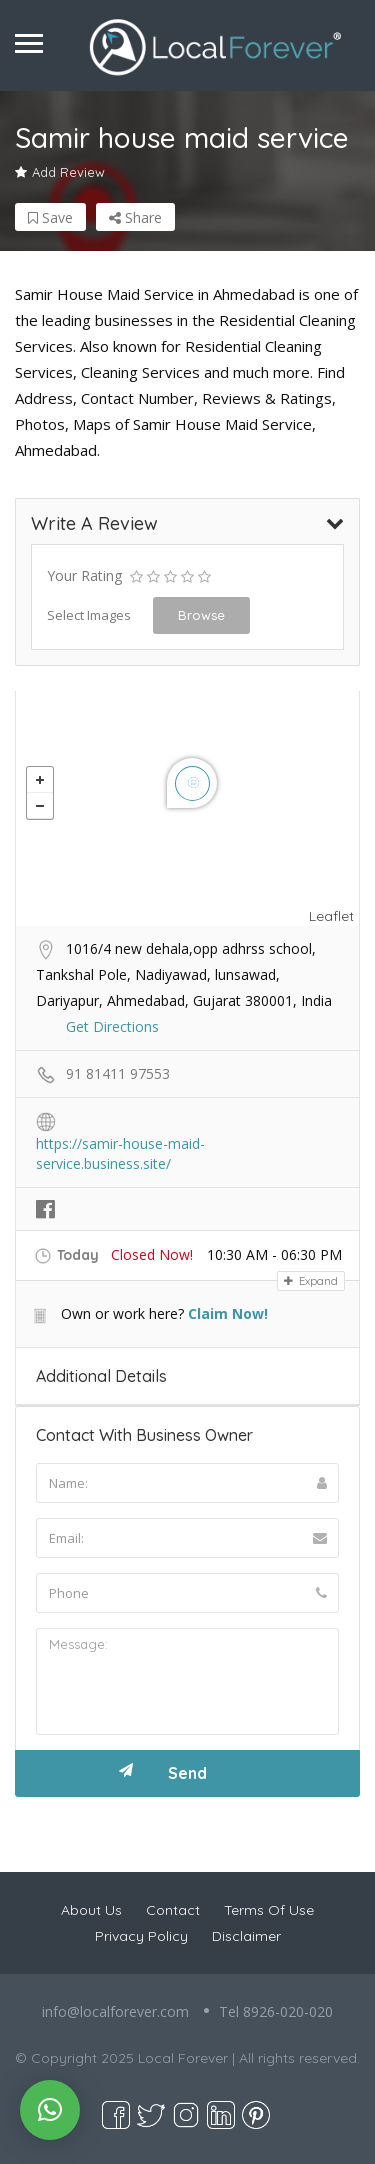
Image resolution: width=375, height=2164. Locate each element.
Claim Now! (228, 1313)
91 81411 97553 (118, 1073)
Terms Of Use (269, 1910)
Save (50, 217)
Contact (173, 1910)
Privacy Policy (141, 1936)
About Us (91, 1910)
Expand (311, 1281)
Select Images (89, 615)
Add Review (60, 172)
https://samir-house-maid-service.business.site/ (120, 1145)
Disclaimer (246, 1936)
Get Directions (112, 1026)
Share (135, 217)
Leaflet (331, 916)
